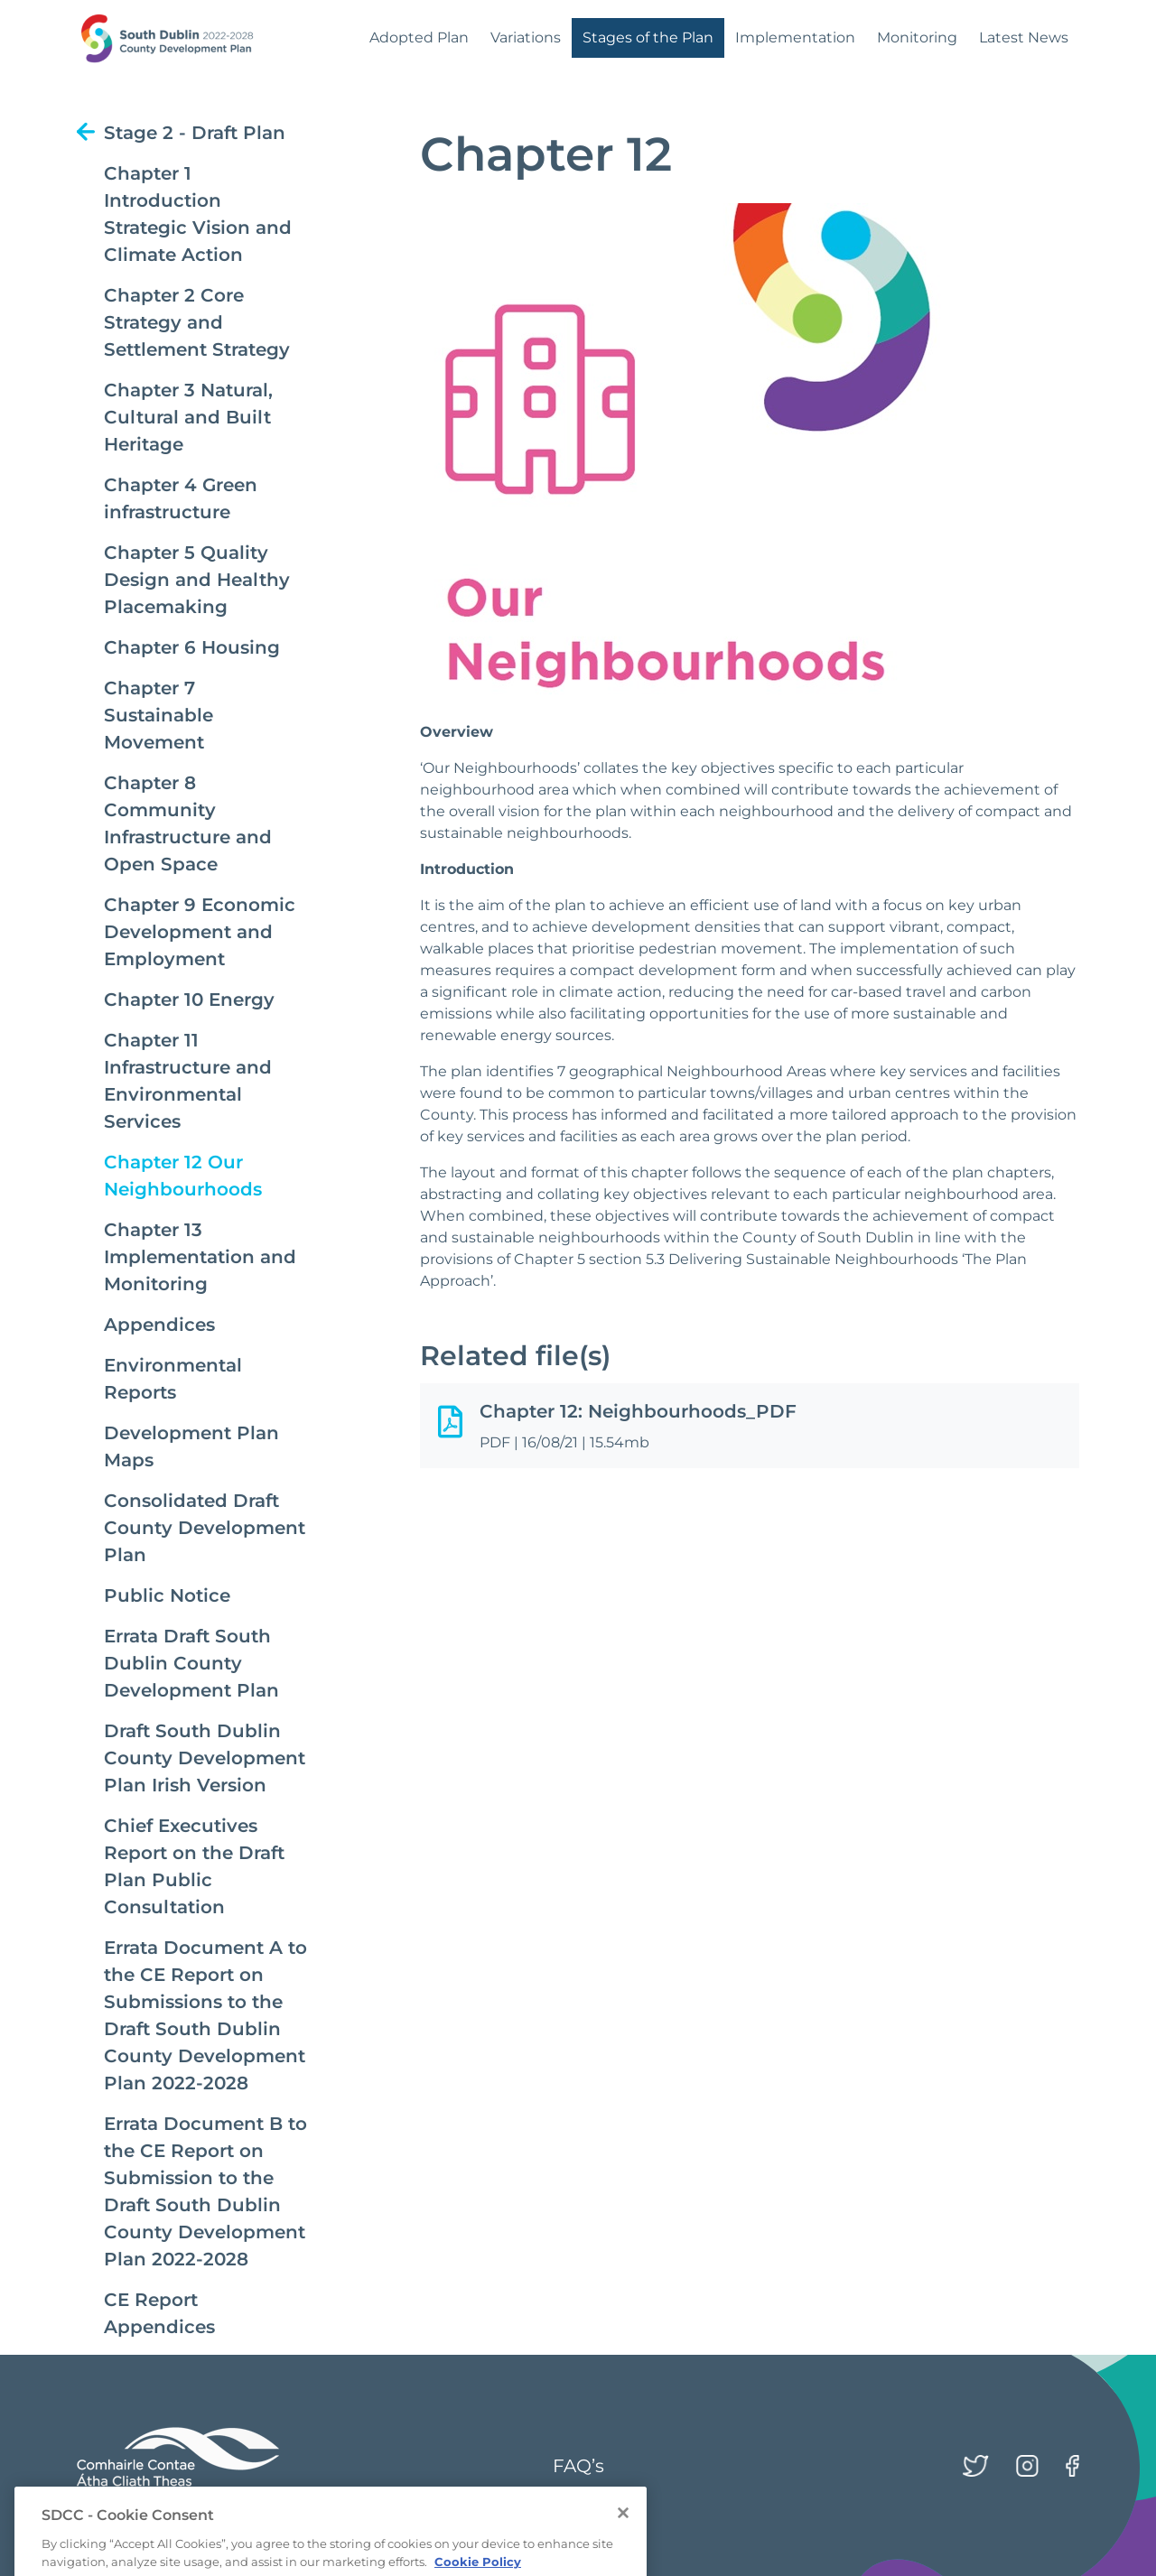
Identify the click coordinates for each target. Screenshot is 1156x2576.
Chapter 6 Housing (192, 647)
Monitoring (917, 37)
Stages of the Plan (648, 37)
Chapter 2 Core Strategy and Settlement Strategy (197, 322)
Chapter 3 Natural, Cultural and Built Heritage (188, 417)
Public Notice (167, 1595)
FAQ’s (578, 2466)
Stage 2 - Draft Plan (194, 133)
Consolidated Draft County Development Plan (204, 1528)
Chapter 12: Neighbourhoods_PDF (638, 1411)
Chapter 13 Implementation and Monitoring (200, 1257)
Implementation (795, 37)
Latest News (1023, 37)
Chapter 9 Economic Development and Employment (199, 932)
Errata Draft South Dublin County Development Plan (191, 1663)
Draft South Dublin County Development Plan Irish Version (204, 1758)
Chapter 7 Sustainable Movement (158, 715)
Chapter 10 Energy (189, 999)
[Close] (623, 2530)
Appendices (159, 1324)
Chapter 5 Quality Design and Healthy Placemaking (197, 580)
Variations (525, 37)
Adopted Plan (419, 37)
